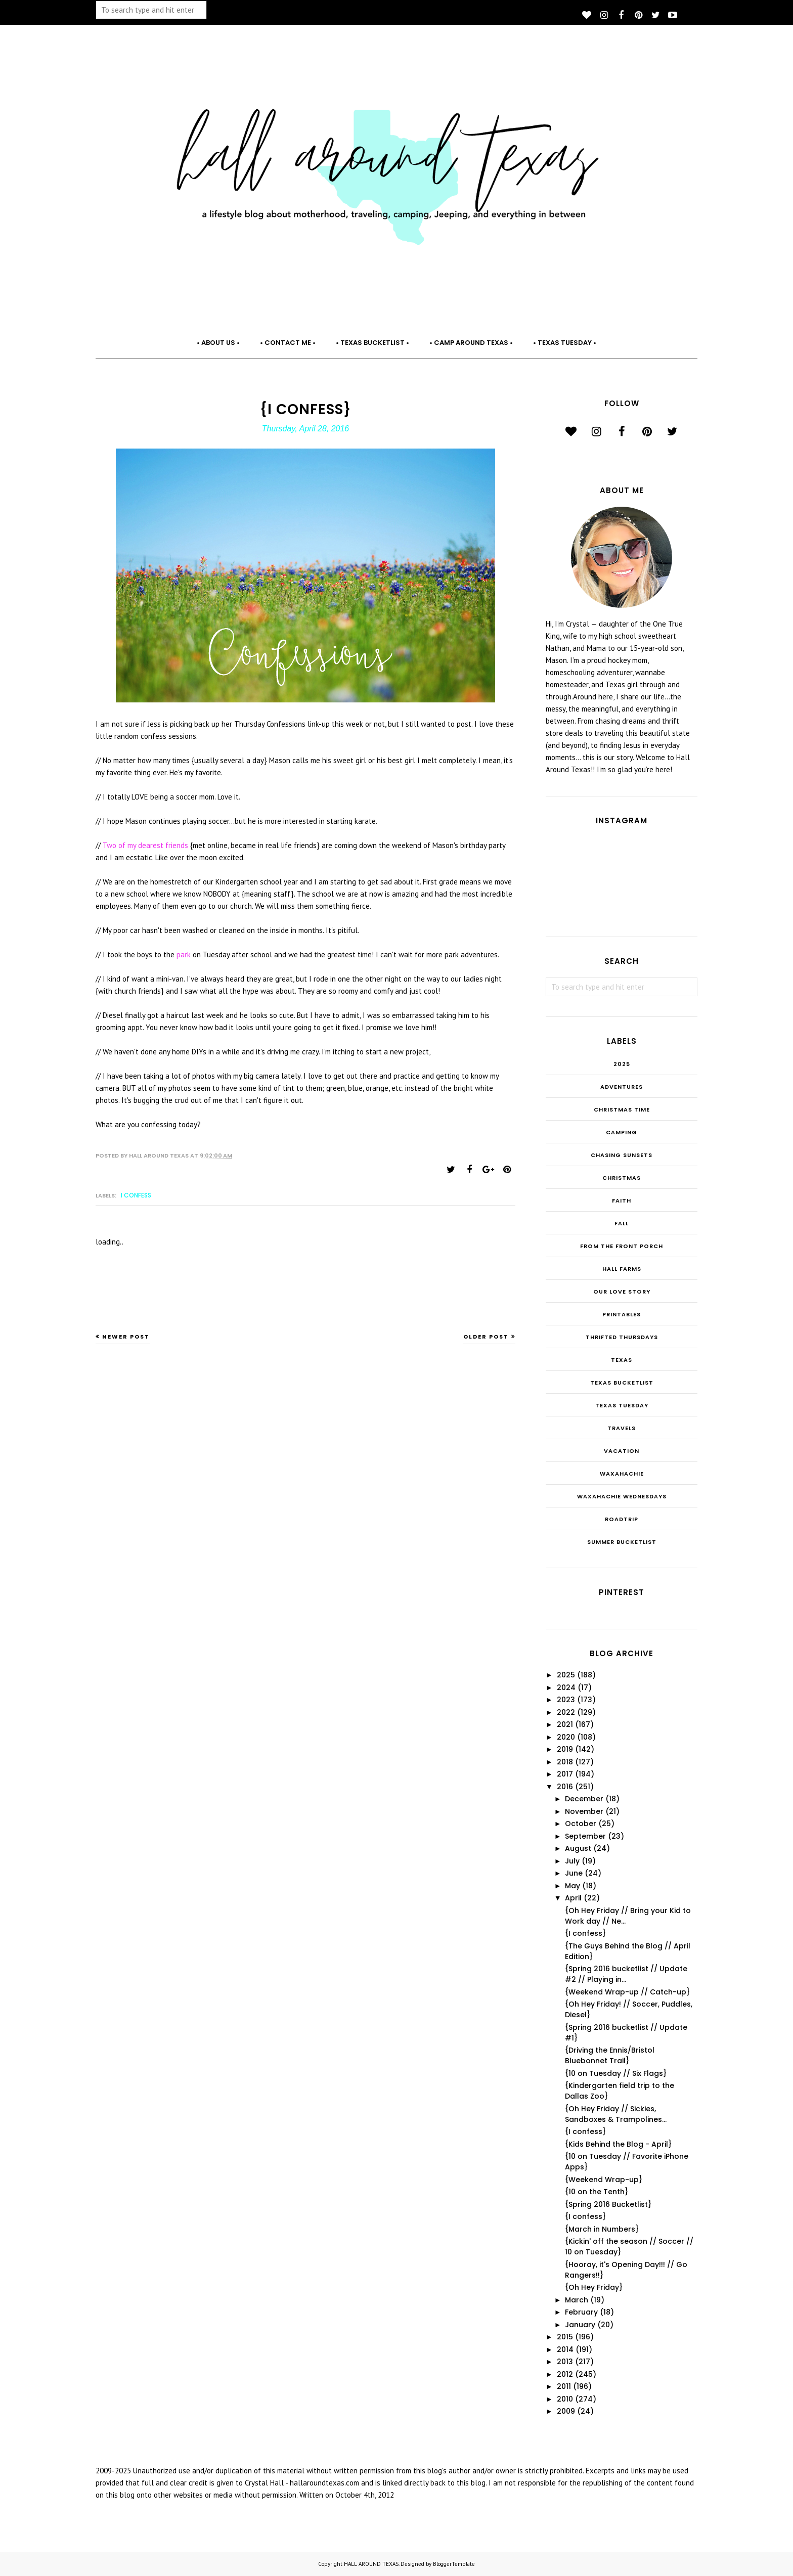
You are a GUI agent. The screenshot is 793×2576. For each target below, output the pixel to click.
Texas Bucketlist (621, 1383)
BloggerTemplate (454, 2563)
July (572, 1861)
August (578, 1848)
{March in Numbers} (602, 2229)
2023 (566, 1700)
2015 (565, 2337)
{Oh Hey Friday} (594, 2287)
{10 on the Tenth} (596, 2192)
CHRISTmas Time (622, 1109)
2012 (565, 2374)
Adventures (621, 1087)
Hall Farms (621, 1269)
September (585, 1836)
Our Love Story (621, 1291)
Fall (621, 1223)
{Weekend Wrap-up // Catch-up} (627, 1992)
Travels (621, 1428)
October (580, 1823)
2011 (564, 2386)
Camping (621, 1132)
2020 (566, 1737)
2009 (566, 2411)
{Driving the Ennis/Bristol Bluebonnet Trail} (609, 2055)
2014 (565, 2349)
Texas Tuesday (621, 1405)
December (584, 1799)
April (573, 1898)
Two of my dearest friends (145, 845)
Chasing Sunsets (621, 1155)
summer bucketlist (621, 1542)
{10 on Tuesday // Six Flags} (616, 2073)
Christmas (621, 1178)
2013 (565, 2362)
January (580, 2325)
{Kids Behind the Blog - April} (618, 2144)
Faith (621, 1200)
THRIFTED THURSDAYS (622, 1337)
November (584, 1811)
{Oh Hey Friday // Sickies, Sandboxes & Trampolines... (616, 2114)
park (185, 954)
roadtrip (621, 1519)
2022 (566, 1712)
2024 (566, 1687)
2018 (565, 1762)
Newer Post (126, 1337)
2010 (565, 2399)
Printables (621, 1314)
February (581, 2312)
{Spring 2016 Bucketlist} (608, 2204)
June (574, 1873)
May (572, 1886)
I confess (136, 1195)
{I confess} (585, 1933)
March (576, 2300)
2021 (565, 1724)
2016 (565, 1787)
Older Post (486, 1337)
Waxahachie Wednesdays (622, 1496)
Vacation (621, 1451)
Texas (621, 1360)
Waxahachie (622, 1474)
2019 (565, 1749)
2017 (565, 1774)
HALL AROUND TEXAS (371, 2563)
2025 (621, 1064)
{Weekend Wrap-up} (603, 2179)
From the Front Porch (621, 1246)
